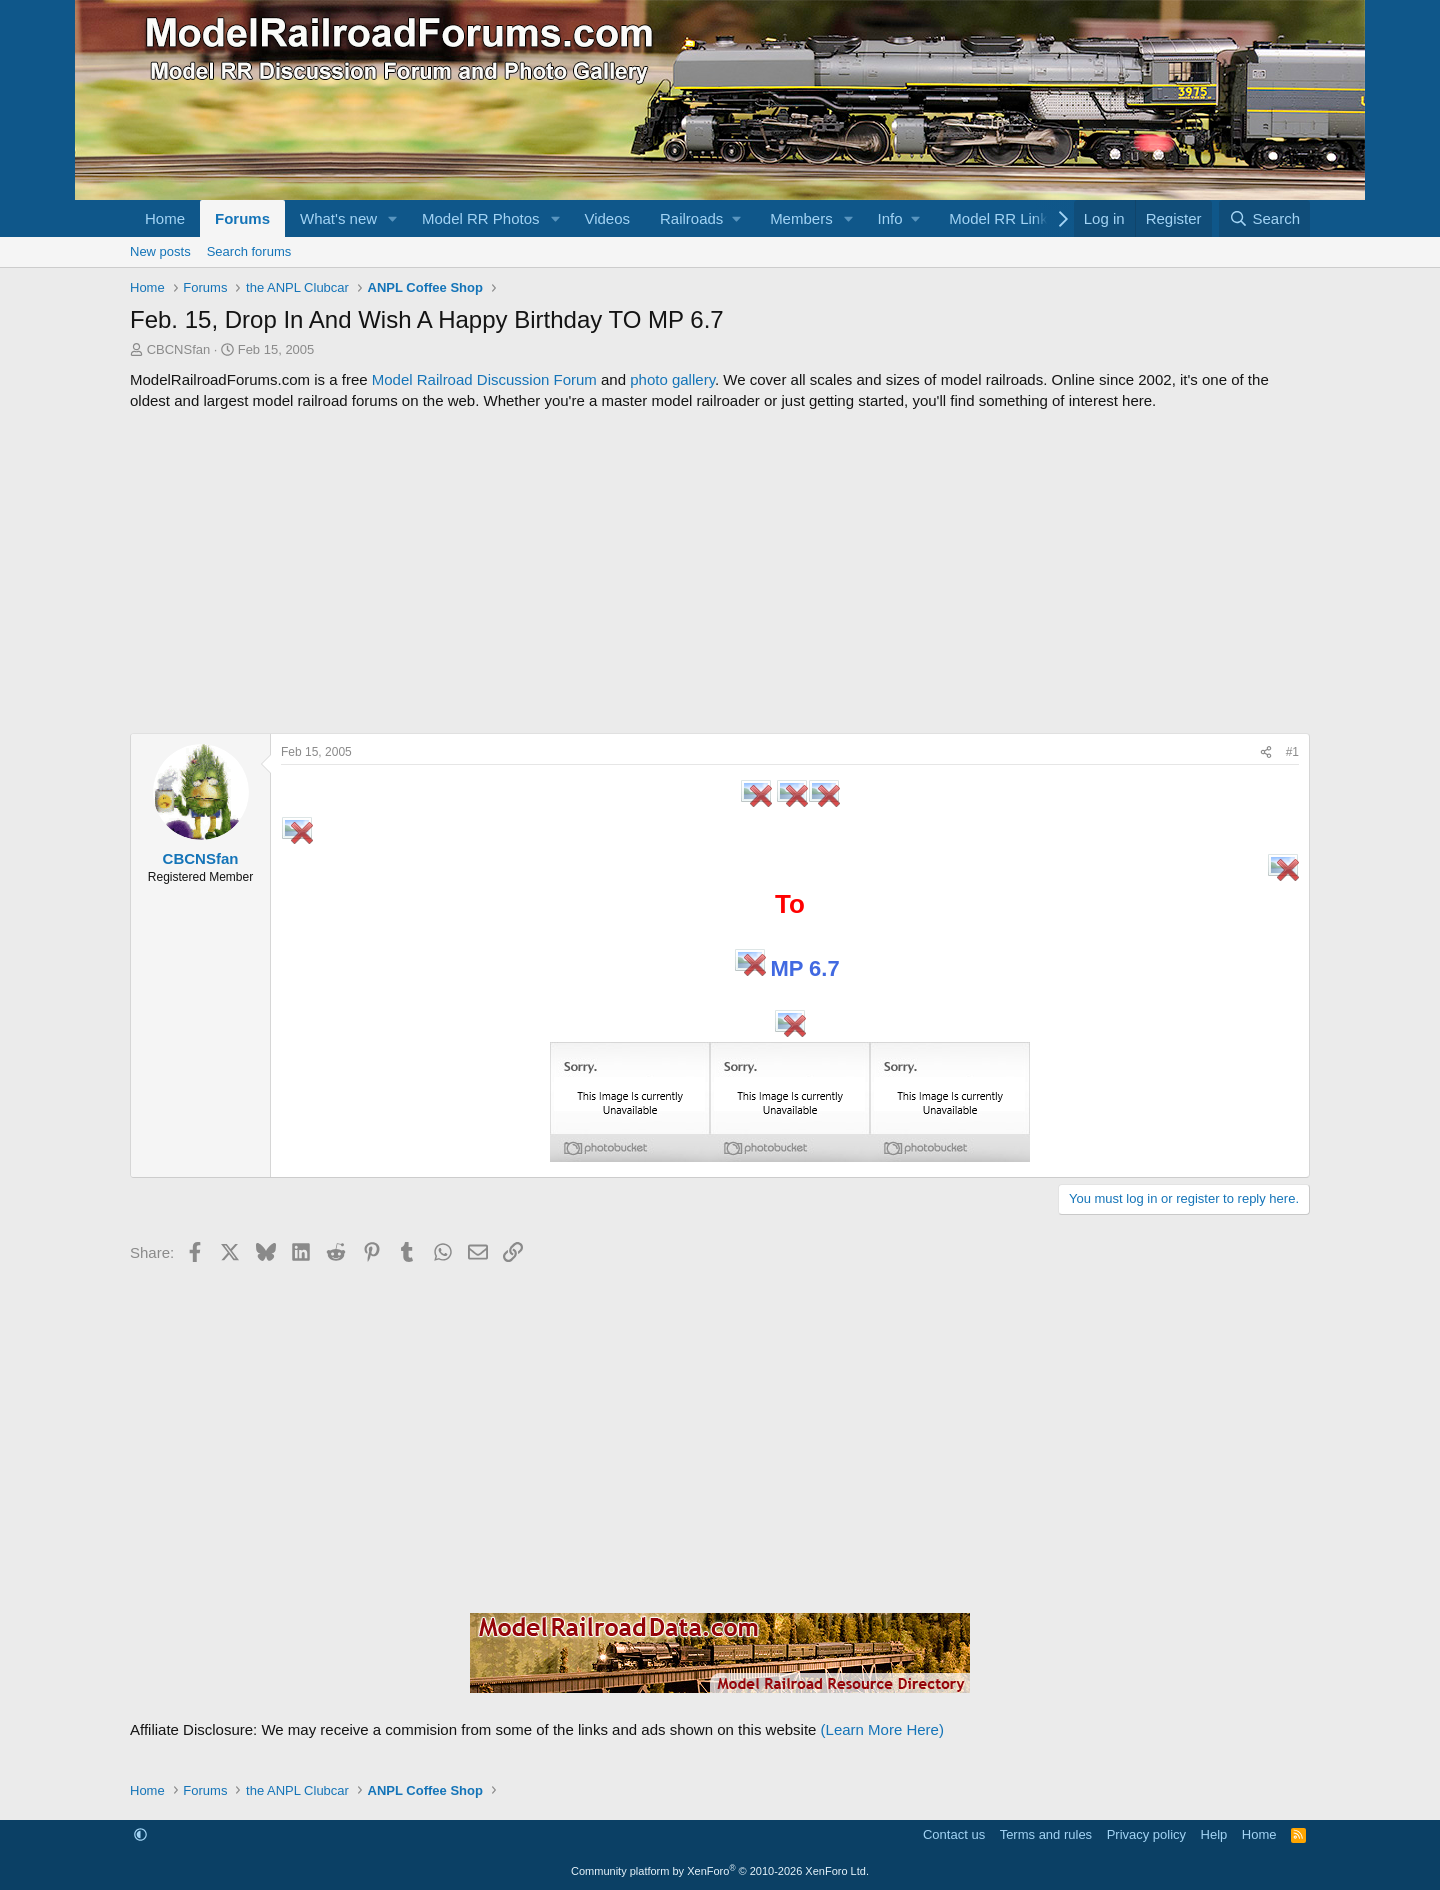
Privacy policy (1146, 1834)
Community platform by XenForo (720, 1871)
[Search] (1264, 218)
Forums (242, 218)
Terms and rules (1046, 1834)
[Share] (1266, 752)
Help (1214, 1834)
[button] (393, 218)
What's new (338, 218)
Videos (607, 218)
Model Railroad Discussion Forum (484, 379)
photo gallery (672, 379)
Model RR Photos (481, 218)
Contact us (954, 1834)
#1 (1292, 752)
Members (801, 218)
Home (165, 218)
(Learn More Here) (882, 1729)
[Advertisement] (720, 572)
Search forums (249, 251)
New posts (160, 251)
